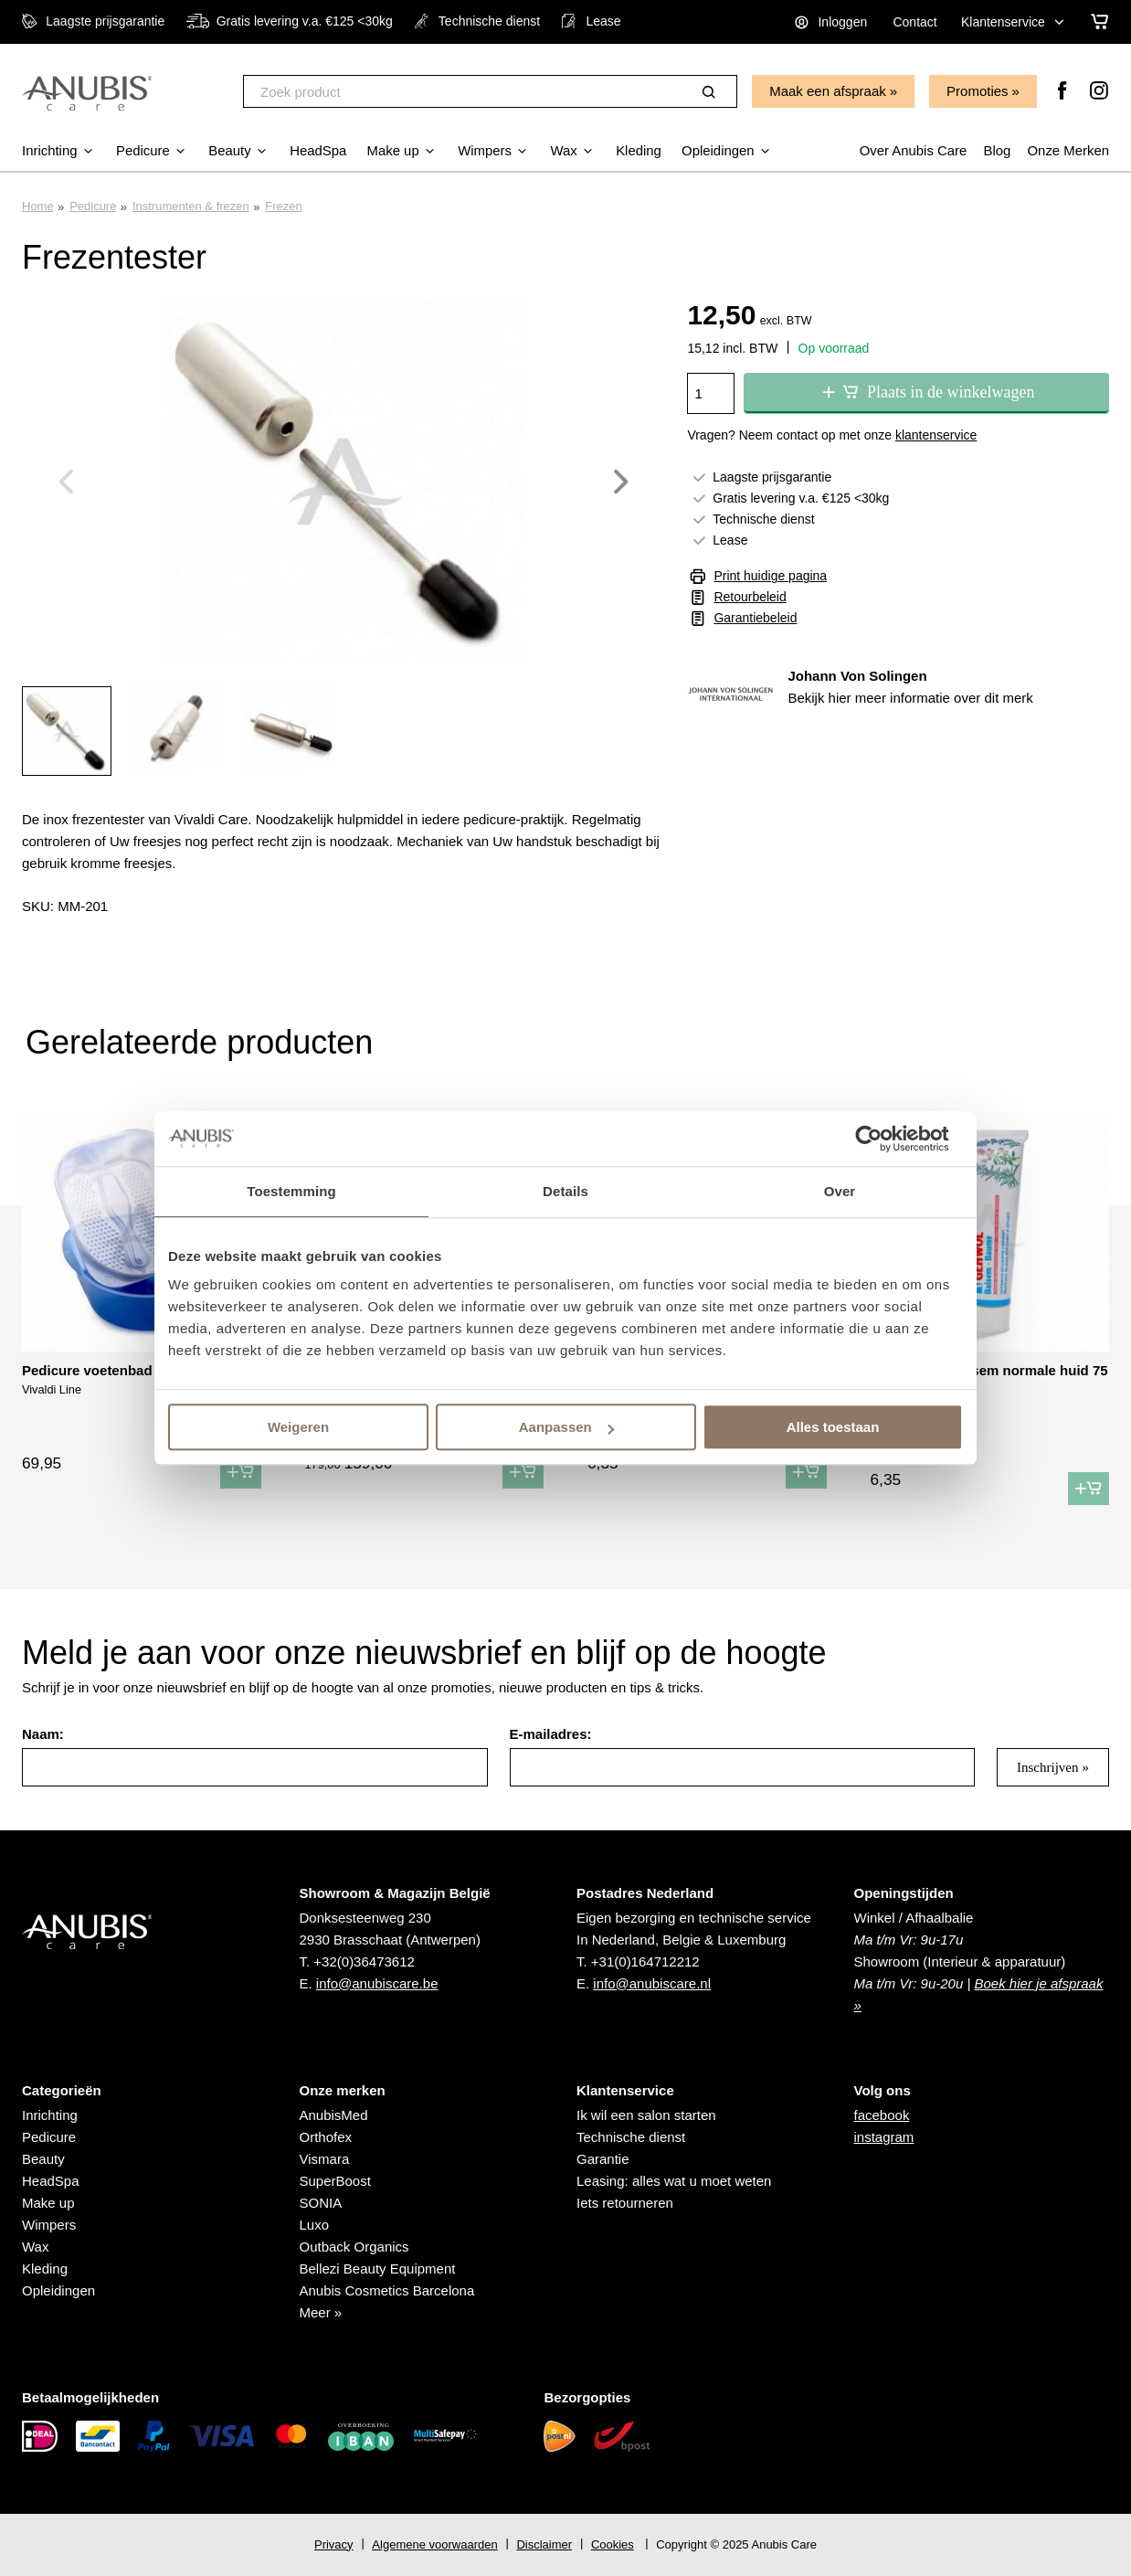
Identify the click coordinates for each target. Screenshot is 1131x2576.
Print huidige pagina (770, 575)
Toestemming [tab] (291, 1191)
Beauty (43, 2159)
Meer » (321, 2312)
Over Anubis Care (912, 150)
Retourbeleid (749, 596)
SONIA (321, 2202)
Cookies (612, 2544)
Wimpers (49, 2224)
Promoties (977, 91)
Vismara (325, 2159)
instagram (884, 2137)
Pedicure (92, 206)
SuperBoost (335, 2181)
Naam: (43, 1734)
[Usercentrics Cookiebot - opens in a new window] (883, 1138)
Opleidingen (58, 2290)
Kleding (45, 2268)
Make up (48, 2202)
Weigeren (298, 1427)
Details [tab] (565, 1191)
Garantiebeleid (755, 617)
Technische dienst (630, 2137)
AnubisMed (334, 2115)
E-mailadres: (551, 1734)
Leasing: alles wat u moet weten (673, 2181)
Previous (66, 482)
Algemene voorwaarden (434, 2544)
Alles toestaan (833, 1427)
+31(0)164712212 (645, 1961)
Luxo (315, 2224)
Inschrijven (1047, 1767)
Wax (35, 2246)
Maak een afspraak (827, 91)
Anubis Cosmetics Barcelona (387, 2290)
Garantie (602, 2159)
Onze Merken (1068, 150)
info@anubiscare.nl (652, 1983)
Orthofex (326, 2137)
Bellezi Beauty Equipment (378, 2268)
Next (621, 482)
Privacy (334, 2544)
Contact (914, 22)
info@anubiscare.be (377, 1983)
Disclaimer (544, 2544)
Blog (996, 150)
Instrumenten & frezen (190, 206)
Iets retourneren (624, 2202)
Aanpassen (566, 1427)
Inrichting (50, 2115)
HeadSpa (50, 2181)
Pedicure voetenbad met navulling (133, 1370)
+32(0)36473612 (364, 1961)
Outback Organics (354, 2246)
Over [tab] (840, 1191)
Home (38, 206)
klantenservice (936, 435)
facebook (882, 2115)
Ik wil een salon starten (646, 2115)
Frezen (283, 206)
